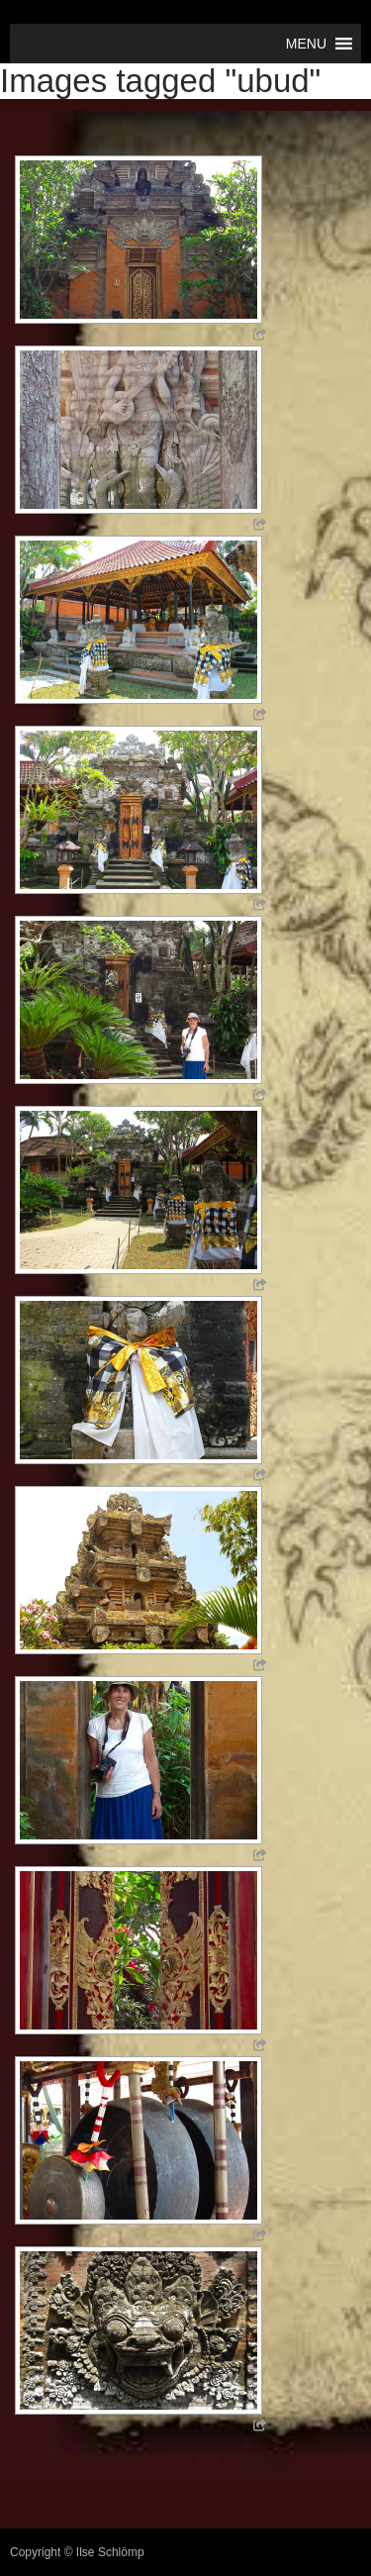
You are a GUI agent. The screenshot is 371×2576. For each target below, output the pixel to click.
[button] (306, 43)
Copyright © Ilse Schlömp (77, 2552)
